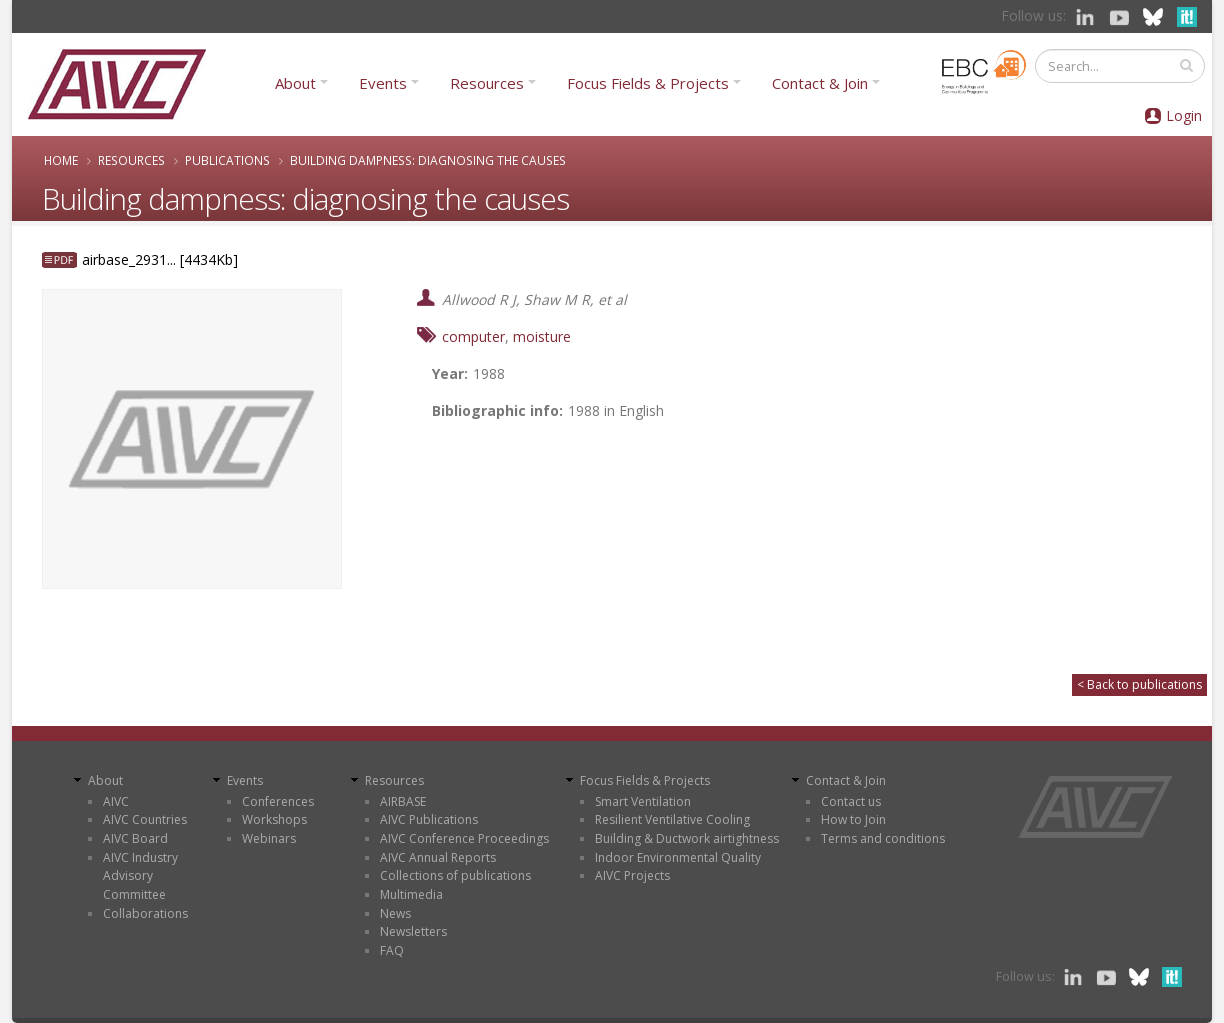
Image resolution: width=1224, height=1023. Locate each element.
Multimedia (411, 894)
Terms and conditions (883, 838)
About (295, 83)
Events (383, 83)
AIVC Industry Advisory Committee (140, 876)
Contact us (851, 801)
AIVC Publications (429, 819)
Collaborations (145, 913)
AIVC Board (135, 838)
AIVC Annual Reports (438, 857)
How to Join (853, 819)
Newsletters (413, 931)
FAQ (392, 950)
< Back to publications (1139, 684)
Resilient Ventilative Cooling (672, 819)
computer (473, 336)
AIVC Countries (145, 819)
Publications (227, 160)
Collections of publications (455, 875)
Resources (487, 83)
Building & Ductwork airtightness (687, 838)
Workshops (274, 819)
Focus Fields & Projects (648, 83)
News (395, 913)
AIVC (116, 801)
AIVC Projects (632, 875)
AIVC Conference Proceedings (464, 838)
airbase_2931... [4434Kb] (160, 259)
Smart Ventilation (643, 801)
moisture (542, 336)
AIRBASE (403, 801)
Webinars (269, 838)
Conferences (278, 801)
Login (1184, 115)
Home (61, 160)
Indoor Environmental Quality (678, 857)
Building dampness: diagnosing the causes (428, 160)
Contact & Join (820, 83)
